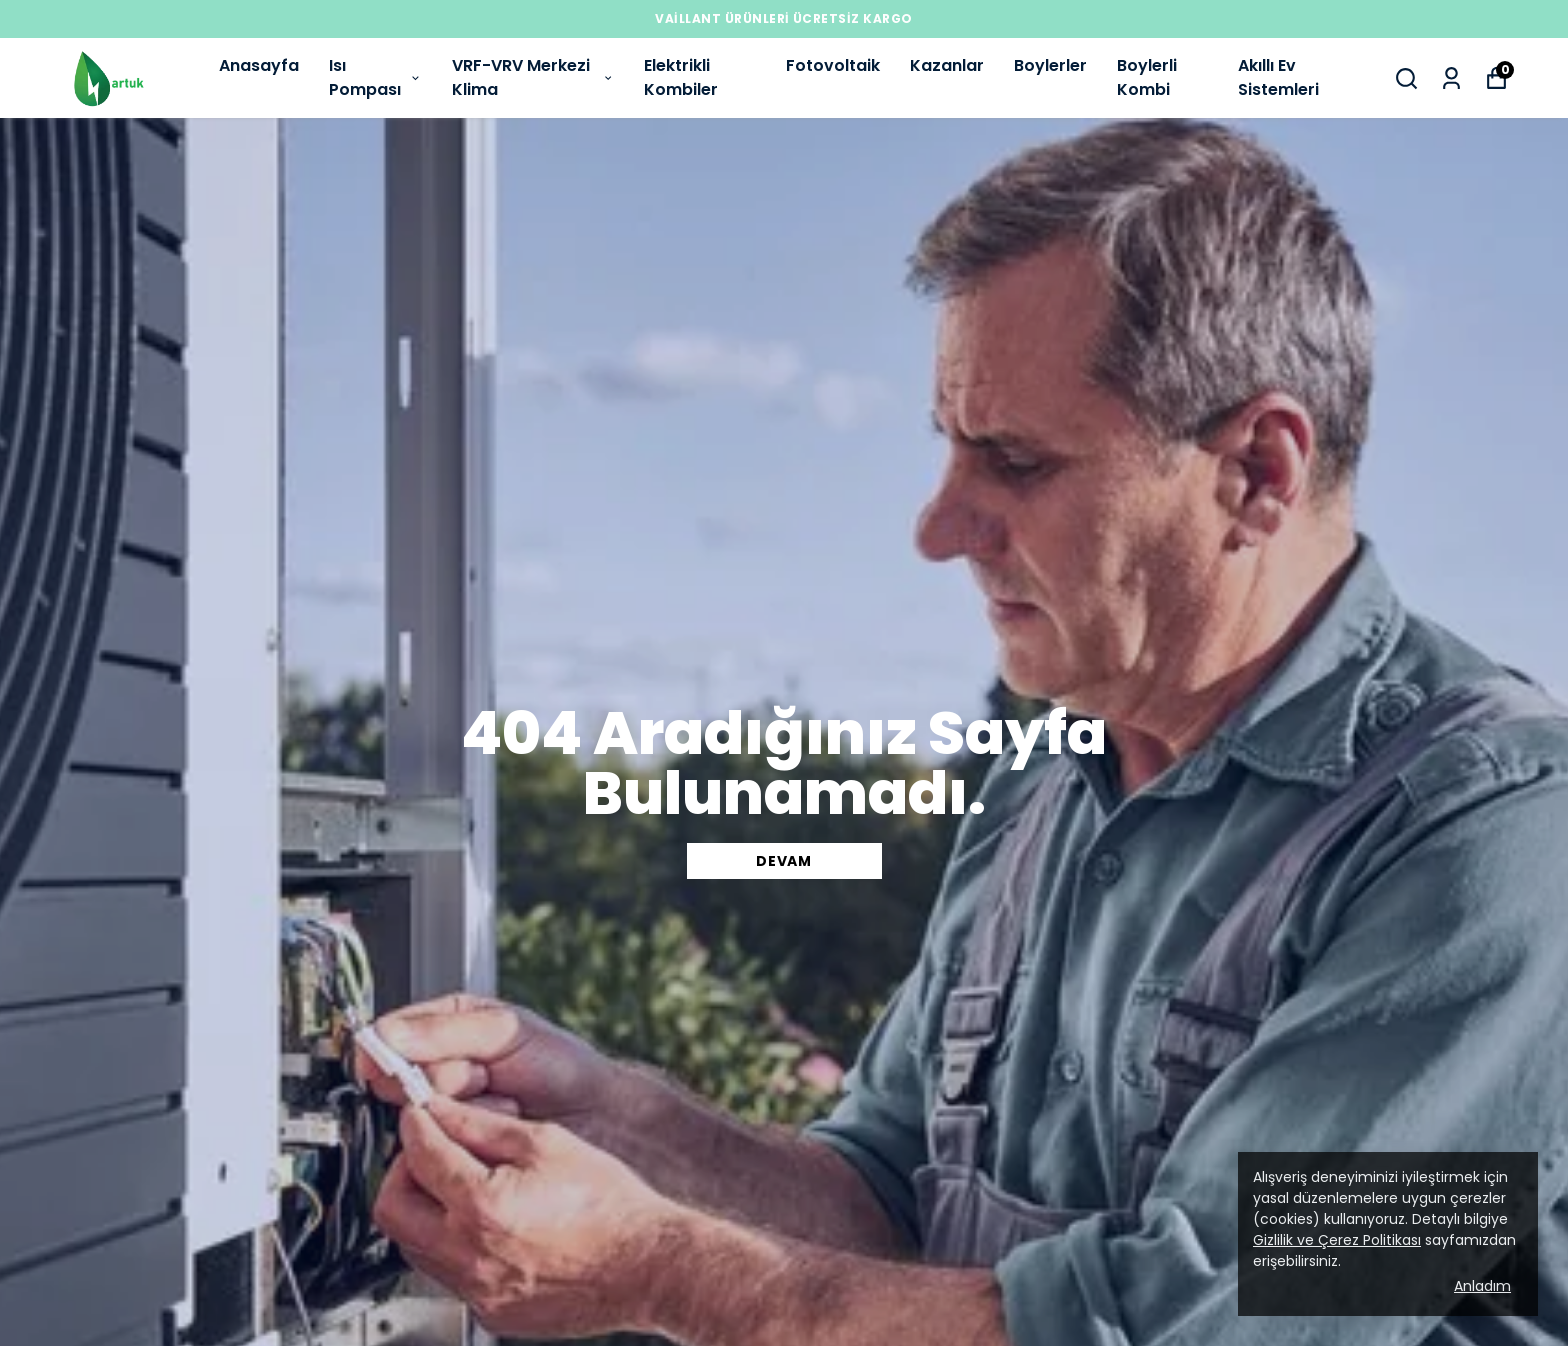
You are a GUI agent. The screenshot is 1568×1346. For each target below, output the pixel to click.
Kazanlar (947, 65)
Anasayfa (259, 65)
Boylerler (1050, 65)
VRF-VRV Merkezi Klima (533, 77)
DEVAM (784, 861)
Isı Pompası (375, 77)
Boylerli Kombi (1147, 77)
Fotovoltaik (833, 65)
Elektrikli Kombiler (681, 77)
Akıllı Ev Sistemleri (1278, 77)
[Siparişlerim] (1451, 78)
